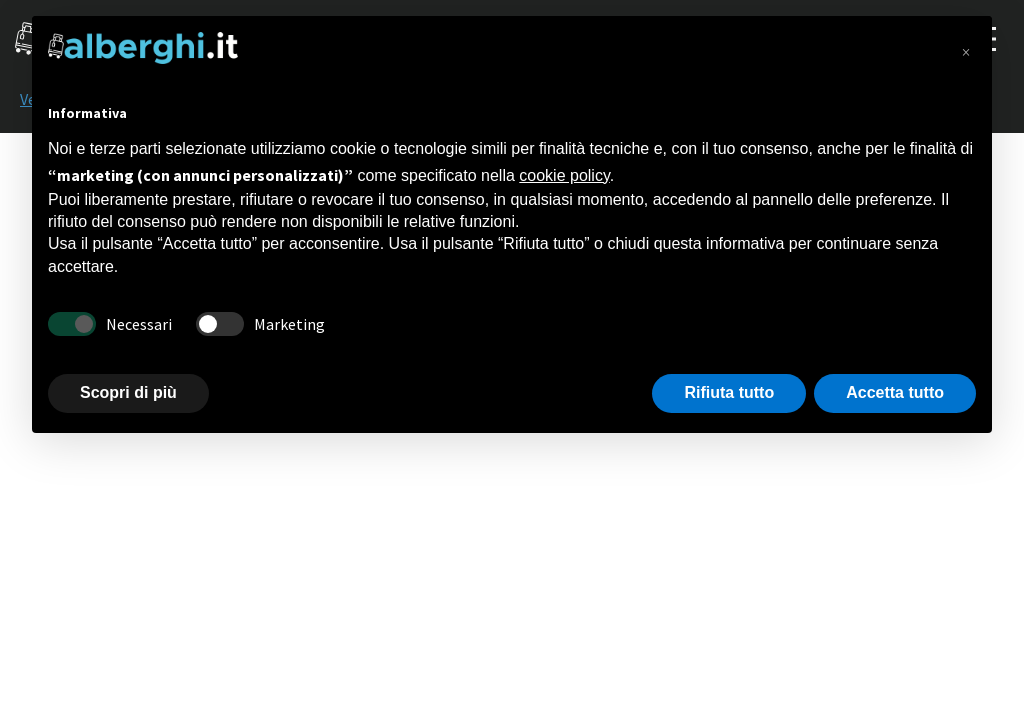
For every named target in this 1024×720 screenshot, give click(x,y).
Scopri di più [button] (128, 392)
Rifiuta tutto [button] (729, 392)
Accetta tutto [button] (895, 392)
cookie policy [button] (564, 175)
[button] (966, 48)
